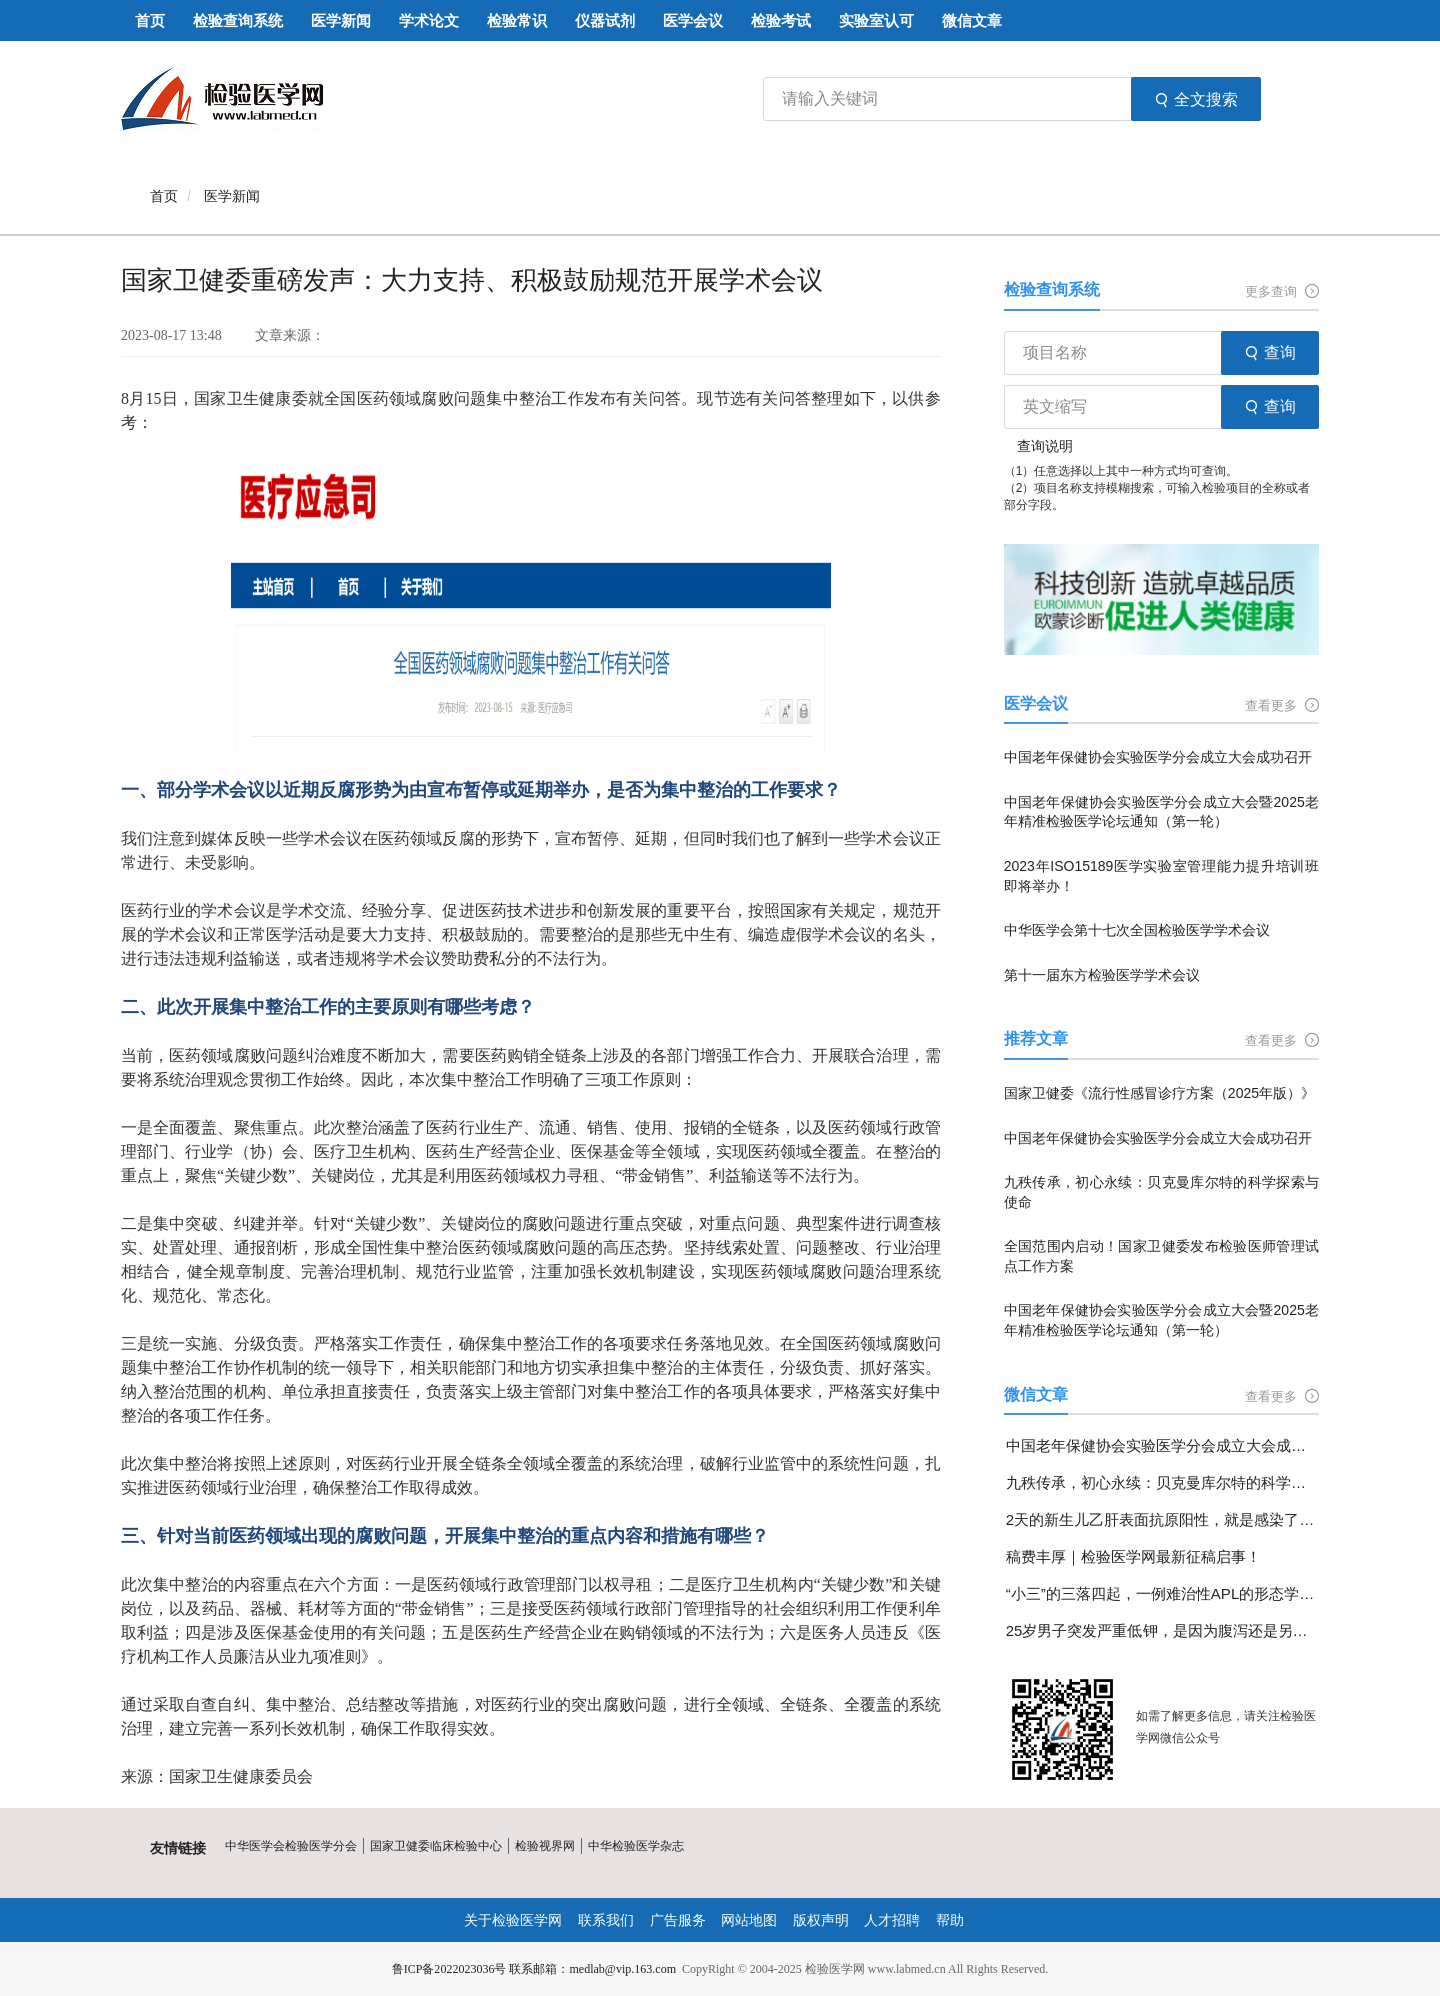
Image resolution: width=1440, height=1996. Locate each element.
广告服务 (678, 1920)
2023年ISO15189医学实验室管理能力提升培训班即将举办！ (1161, 876)
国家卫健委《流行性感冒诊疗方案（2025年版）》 (1159, 1093)
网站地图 (749, 1920)
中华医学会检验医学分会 (291, 1846)
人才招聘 (892, 1920)
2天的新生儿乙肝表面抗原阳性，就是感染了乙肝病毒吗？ (1162, 1519)
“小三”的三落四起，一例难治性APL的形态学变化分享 (1162, 1593)
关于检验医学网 (513, 1920)
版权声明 (821, 1920)
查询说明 (1045, 446)
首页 (164, 196)
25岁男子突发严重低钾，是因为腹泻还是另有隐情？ (1162, 1630)
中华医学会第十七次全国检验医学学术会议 (1137, 930)
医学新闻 (232, 196)
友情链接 (178, 1848)
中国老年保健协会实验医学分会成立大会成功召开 (1158, 757)
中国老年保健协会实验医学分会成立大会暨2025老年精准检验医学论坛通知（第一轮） (1161, 812)
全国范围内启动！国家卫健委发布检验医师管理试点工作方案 (1161, 1256)
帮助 (950, 1920)
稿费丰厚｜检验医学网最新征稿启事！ (1133, 1556)
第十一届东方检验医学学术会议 (1102, 975)
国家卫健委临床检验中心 (436, 1846)
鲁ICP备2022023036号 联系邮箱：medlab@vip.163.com (534, 1969)
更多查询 (1282, 291)
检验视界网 (545, 1846)
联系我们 (606, 1920)
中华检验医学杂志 (636, 1846)
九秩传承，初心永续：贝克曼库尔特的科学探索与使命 (1161, 1192)
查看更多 (1282, 705)
